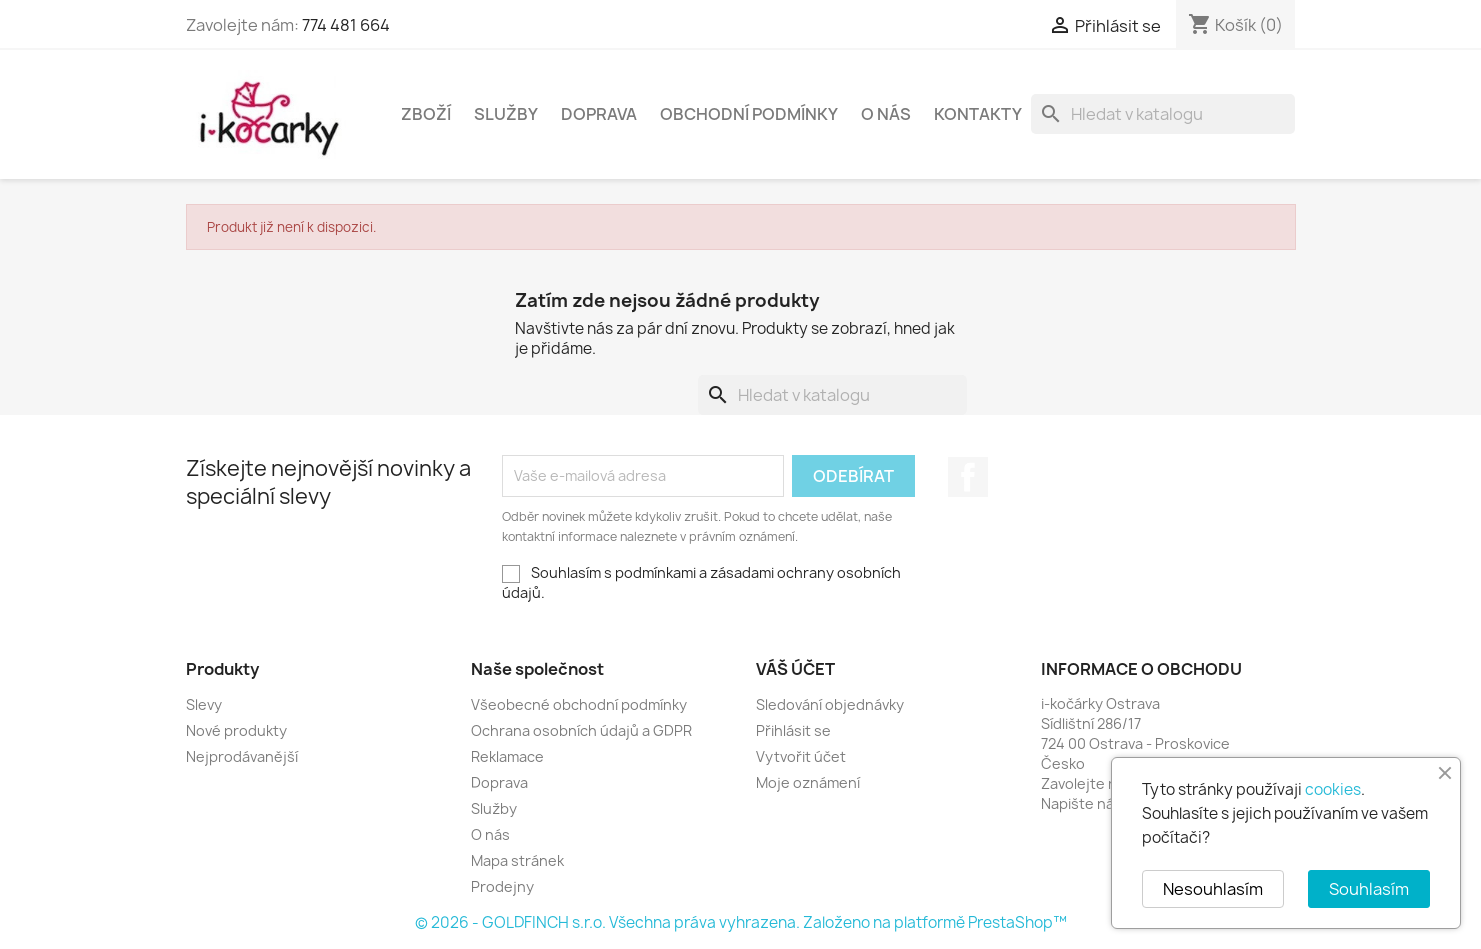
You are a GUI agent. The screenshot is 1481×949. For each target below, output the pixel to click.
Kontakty (978, 114)
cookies (1333, 789)
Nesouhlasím (1213, 889)
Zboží (426, 114)
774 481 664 (346, 25)
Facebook (968, 477)
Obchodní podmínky (749, 114)
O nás (886, 114)
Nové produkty (236, 730)
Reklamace (507, 756)
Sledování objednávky (830, 704)
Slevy (204, 704)
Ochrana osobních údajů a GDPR (581, 730)
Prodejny (502, 886)
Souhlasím (1369, 889)
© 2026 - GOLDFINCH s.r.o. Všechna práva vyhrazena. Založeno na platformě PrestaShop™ (741, 922)
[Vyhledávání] (1163, 114)
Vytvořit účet (801, 756)
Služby (506, 114)
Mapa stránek (517, 860)
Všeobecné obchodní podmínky (579, 704)
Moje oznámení (808, 782)
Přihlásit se (793, 730)
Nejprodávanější (242, 756)
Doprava (599, 114)
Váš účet (795, 669)
